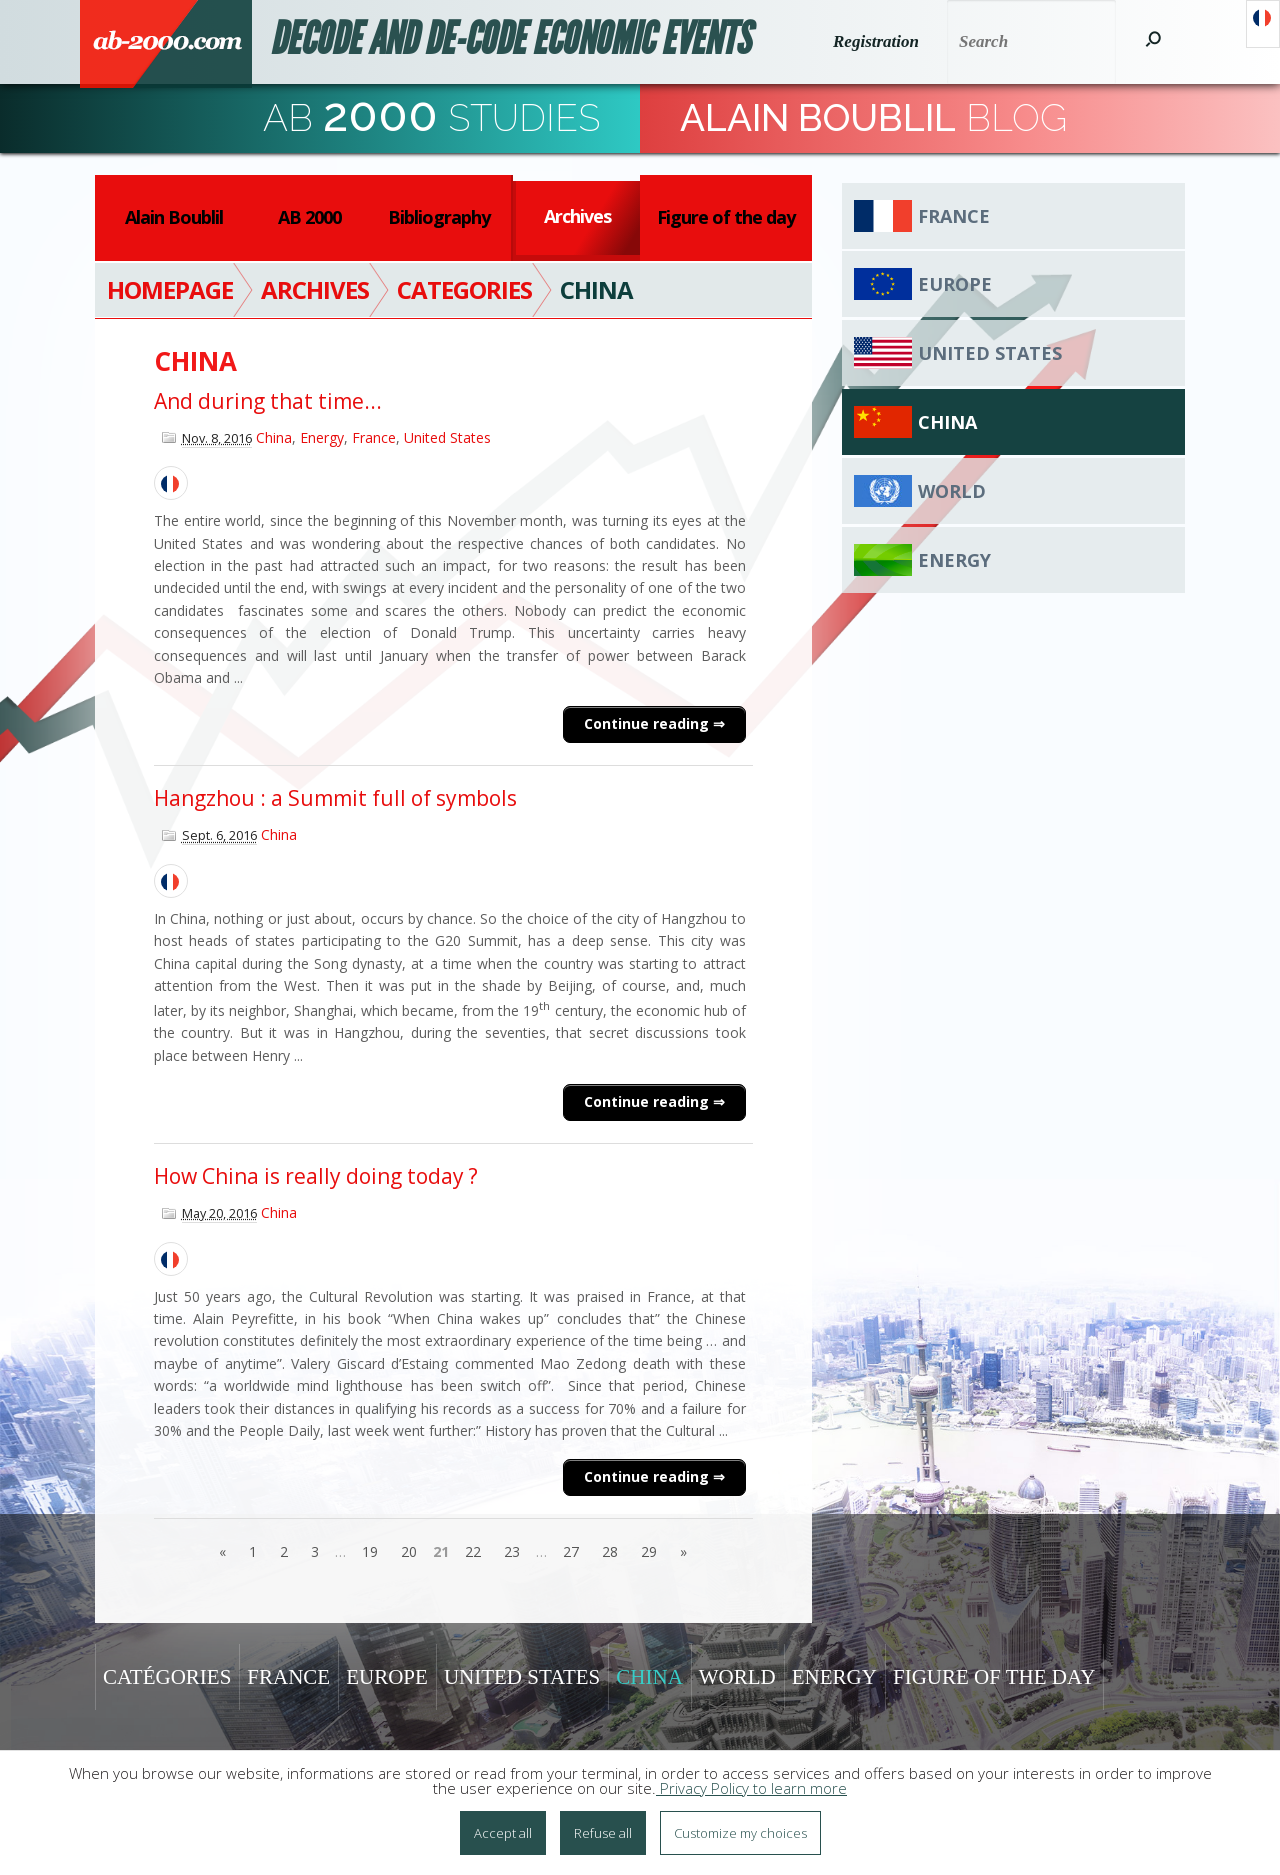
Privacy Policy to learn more (751, 1788)
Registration (876, 41)
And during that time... (268, 401)
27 (571, 1551)
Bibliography (439, 217)
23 (512, 1551)
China (274, 437)
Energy (322, 437)
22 (473, 1551)
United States (447, 437)
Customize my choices (740, 1833)
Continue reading (648, 723)
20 (409, 1551)
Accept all (503, 1833)
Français (1263, 24)
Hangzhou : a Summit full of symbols (335, 798)
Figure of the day (726, 217)
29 (649, 1551)
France (374, 437)
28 (610, 1551)
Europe (955, 284)
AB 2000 (309, 217)
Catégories (167, 1677)
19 (370, 1551)
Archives (577, 216)
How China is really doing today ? (316, 1176)
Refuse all (603, 1833)
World (952, 491)
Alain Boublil (174, 217)
